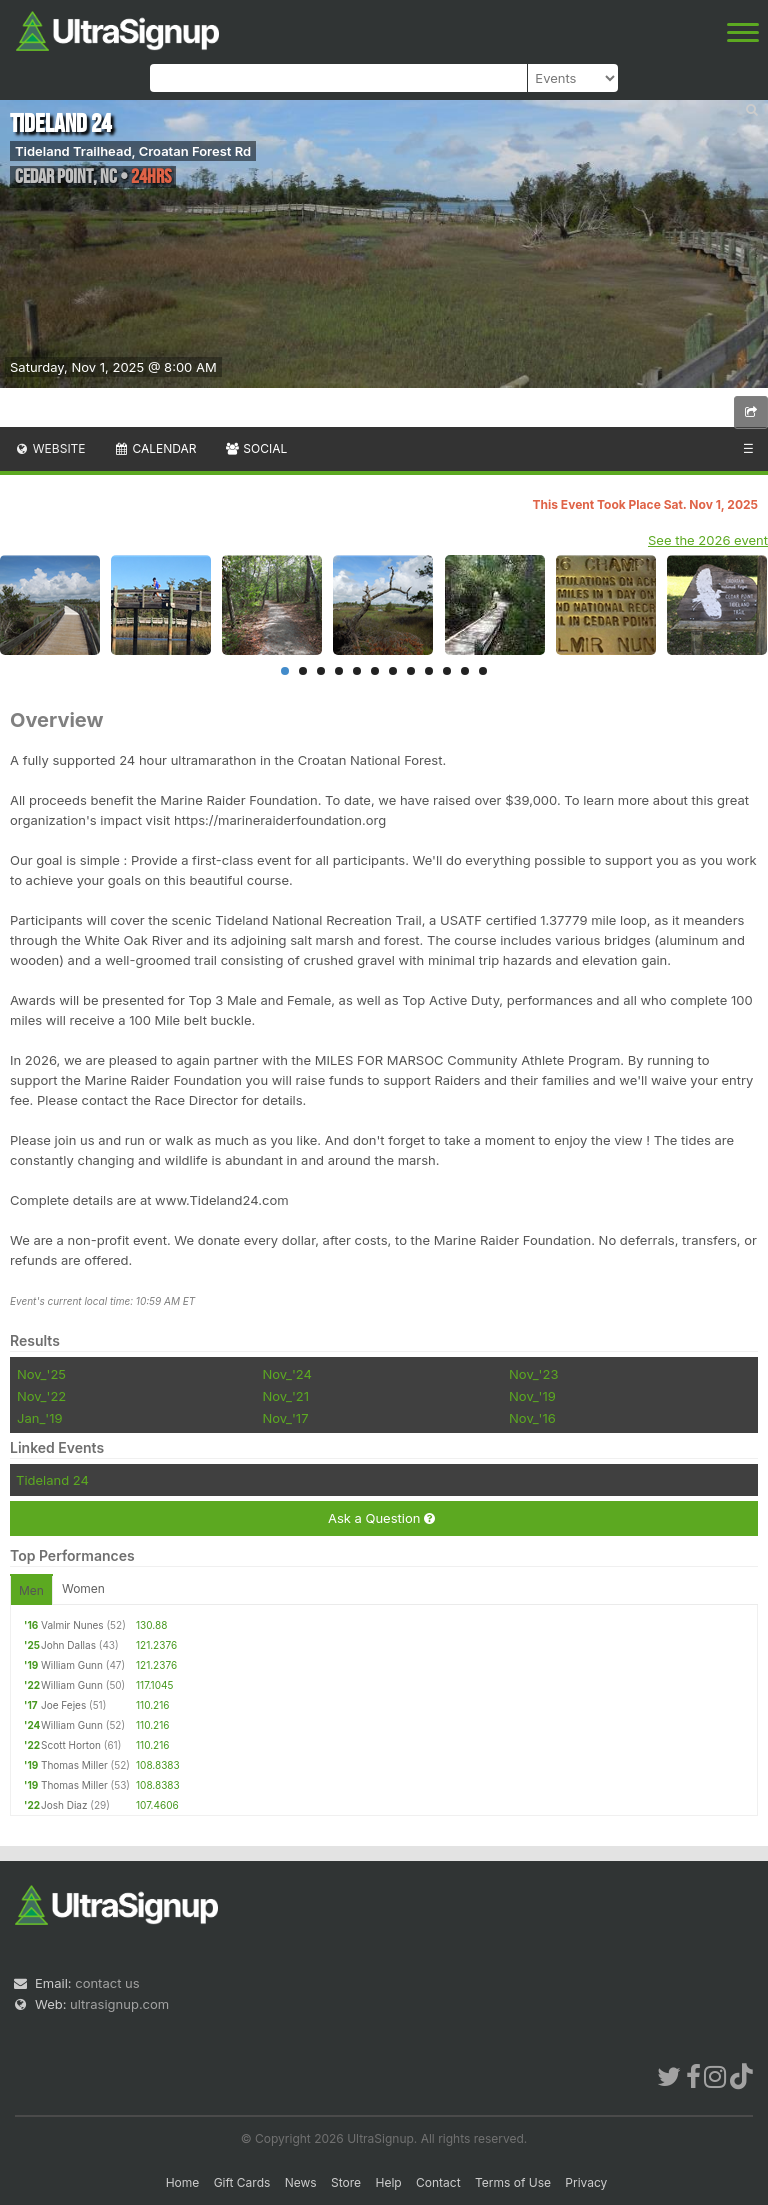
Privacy (586, 2182)
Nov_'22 (41, 1396)
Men (31, 1590)
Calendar (155, 448)
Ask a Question (381, 1518)
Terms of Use (513, 2182)
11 (465, 671)
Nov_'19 (532, 1396)
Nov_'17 (285, 1418)
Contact (438, 2182)
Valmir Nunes (72, 1625)
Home (183, 2182)
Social (255, 448)
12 (483, 671)
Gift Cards (242, 2182)
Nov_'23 (533, 1374)
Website (50, 448)
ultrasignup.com (119, 2004)
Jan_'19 (40, 1418)
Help (388, 2182)
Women (83, 1588)
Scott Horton (71, 1745)
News (301, 2182)
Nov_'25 (41, 1374)
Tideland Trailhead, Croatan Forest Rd (133, 151)
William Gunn (72, 1665)
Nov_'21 (285, 1396)
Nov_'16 (532, 1418)
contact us (107, 1983)
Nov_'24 (287, 1374)
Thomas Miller (74, 1765)
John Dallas (68, 1645)
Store (346, 2182)
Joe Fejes (63, 1705)
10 (447, 671)
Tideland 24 (52, 1480)
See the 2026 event (708, 540)
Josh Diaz (64, 1805)
